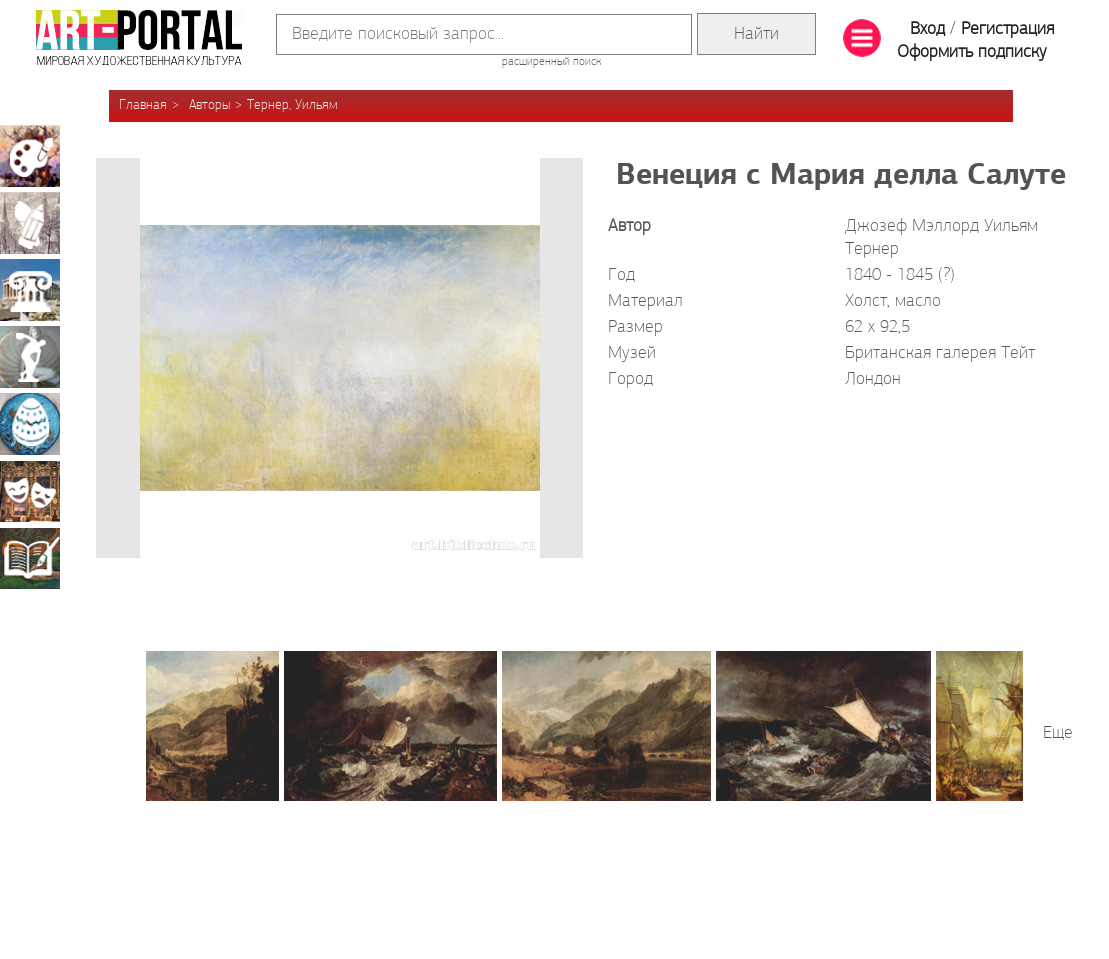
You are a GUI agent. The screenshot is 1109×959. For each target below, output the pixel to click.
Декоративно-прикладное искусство (30, 424)
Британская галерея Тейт (940, 353)
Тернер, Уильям (292, 105)
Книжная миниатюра (30, 558)
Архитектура (30, 290)
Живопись (30, 156)
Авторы (209, 105)
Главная (143, 105)
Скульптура (30, 357)
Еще (1058, 733)
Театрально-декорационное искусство (30, 491)
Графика (30, 223)
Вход (927, 29)
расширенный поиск (551, 62)
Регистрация (1007, 29)
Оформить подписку (972, 52)
